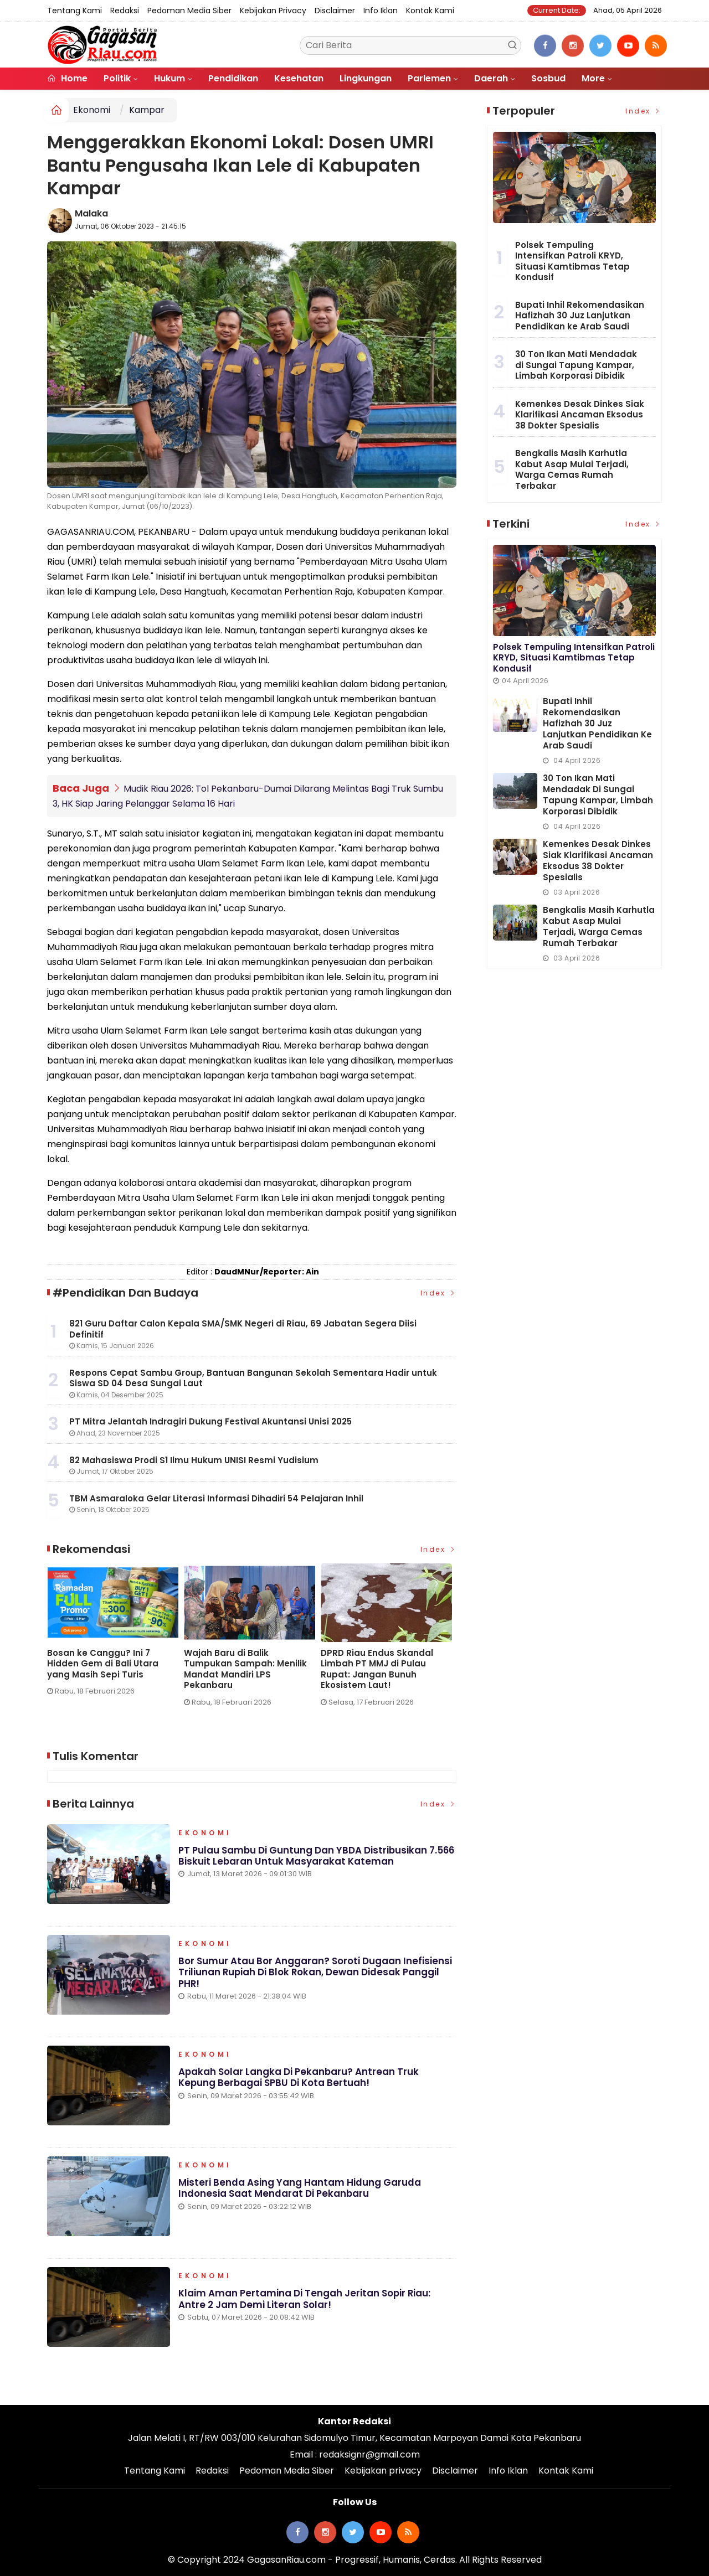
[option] (106, 1639)
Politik (117, 78)
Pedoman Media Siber (189, 10)
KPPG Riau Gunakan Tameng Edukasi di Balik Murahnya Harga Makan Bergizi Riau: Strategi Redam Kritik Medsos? (239, 1675)
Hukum (169, 78)
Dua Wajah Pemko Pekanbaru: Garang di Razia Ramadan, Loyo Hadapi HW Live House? (374, 1669)
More (593, 78)
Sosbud (548, 78)
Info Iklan (380, 10)
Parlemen (429, 78)
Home (67, 78)
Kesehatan (298, 78)
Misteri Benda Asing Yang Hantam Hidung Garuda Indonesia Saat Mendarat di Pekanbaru (299, 2188)
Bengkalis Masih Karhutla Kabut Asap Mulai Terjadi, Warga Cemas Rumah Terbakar (572, 469)
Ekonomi (91, 110)
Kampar (147, 110)
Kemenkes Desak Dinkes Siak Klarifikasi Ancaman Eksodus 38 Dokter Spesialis (579, 414)
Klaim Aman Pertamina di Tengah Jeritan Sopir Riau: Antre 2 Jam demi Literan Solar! (304, 2299)
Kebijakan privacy (273, 10)
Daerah (491, 78)
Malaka (91, 213)
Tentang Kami (74, 10)
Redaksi (124, 10)
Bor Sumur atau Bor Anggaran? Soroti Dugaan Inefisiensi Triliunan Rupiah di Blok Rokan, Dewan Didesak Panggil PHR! (315, 1973)
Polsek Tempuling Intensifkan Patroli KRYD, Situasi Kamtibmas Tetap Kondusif (572, 261)
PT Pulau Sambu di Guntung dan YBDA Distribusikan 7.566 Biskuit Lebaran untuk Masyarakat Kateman (102, 1669)
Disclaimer (335, 10)
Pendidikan (233, 78)
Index (438, 1292)
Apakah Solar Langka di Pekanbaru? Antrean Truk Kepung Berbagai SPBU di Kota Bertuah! (299, 2078)
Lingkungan (366, 78)
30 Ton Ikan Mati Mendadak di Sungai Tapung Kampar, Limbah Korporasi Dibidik (576, 364)
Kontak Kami (430, 10)
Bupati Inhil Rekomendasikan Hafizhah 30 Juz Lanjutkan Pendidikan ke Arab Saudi (579, 315)
